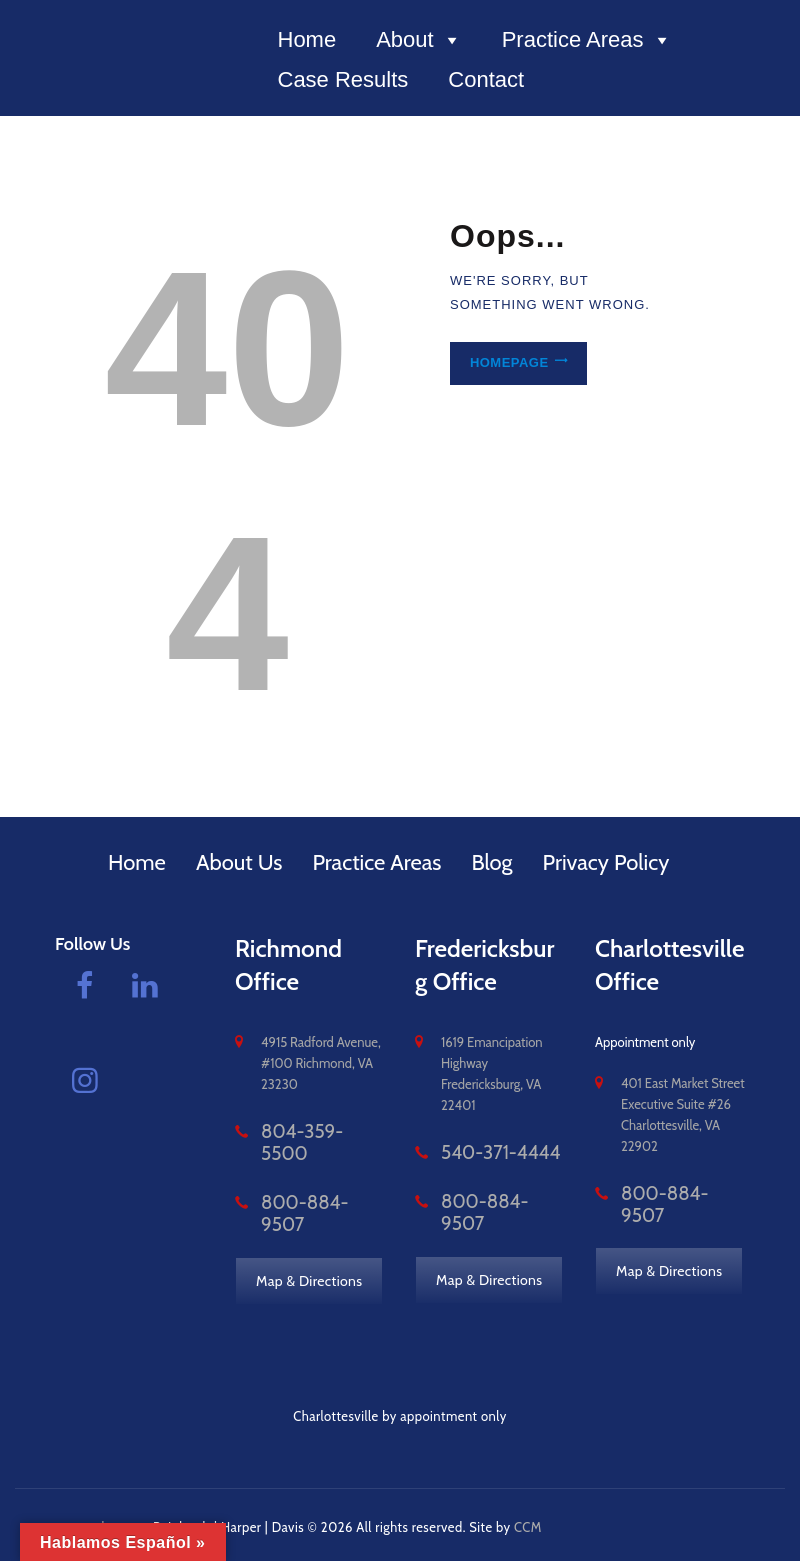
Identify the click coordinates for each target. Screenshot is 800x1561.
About (419, 40)
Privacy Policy (606, 862)
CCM (529, 1520)
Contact (486, 79)
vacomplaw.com (103, 1520)
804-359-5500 (305, 1132)
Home (307, 39)
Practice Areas (587, 40)
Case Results (343, 79)
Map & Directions (310, 1244)
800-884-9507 (306, 1180)
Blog (491, 862)
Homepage (504, 363)
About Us (239, 862)
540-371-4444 (482, 1153)
